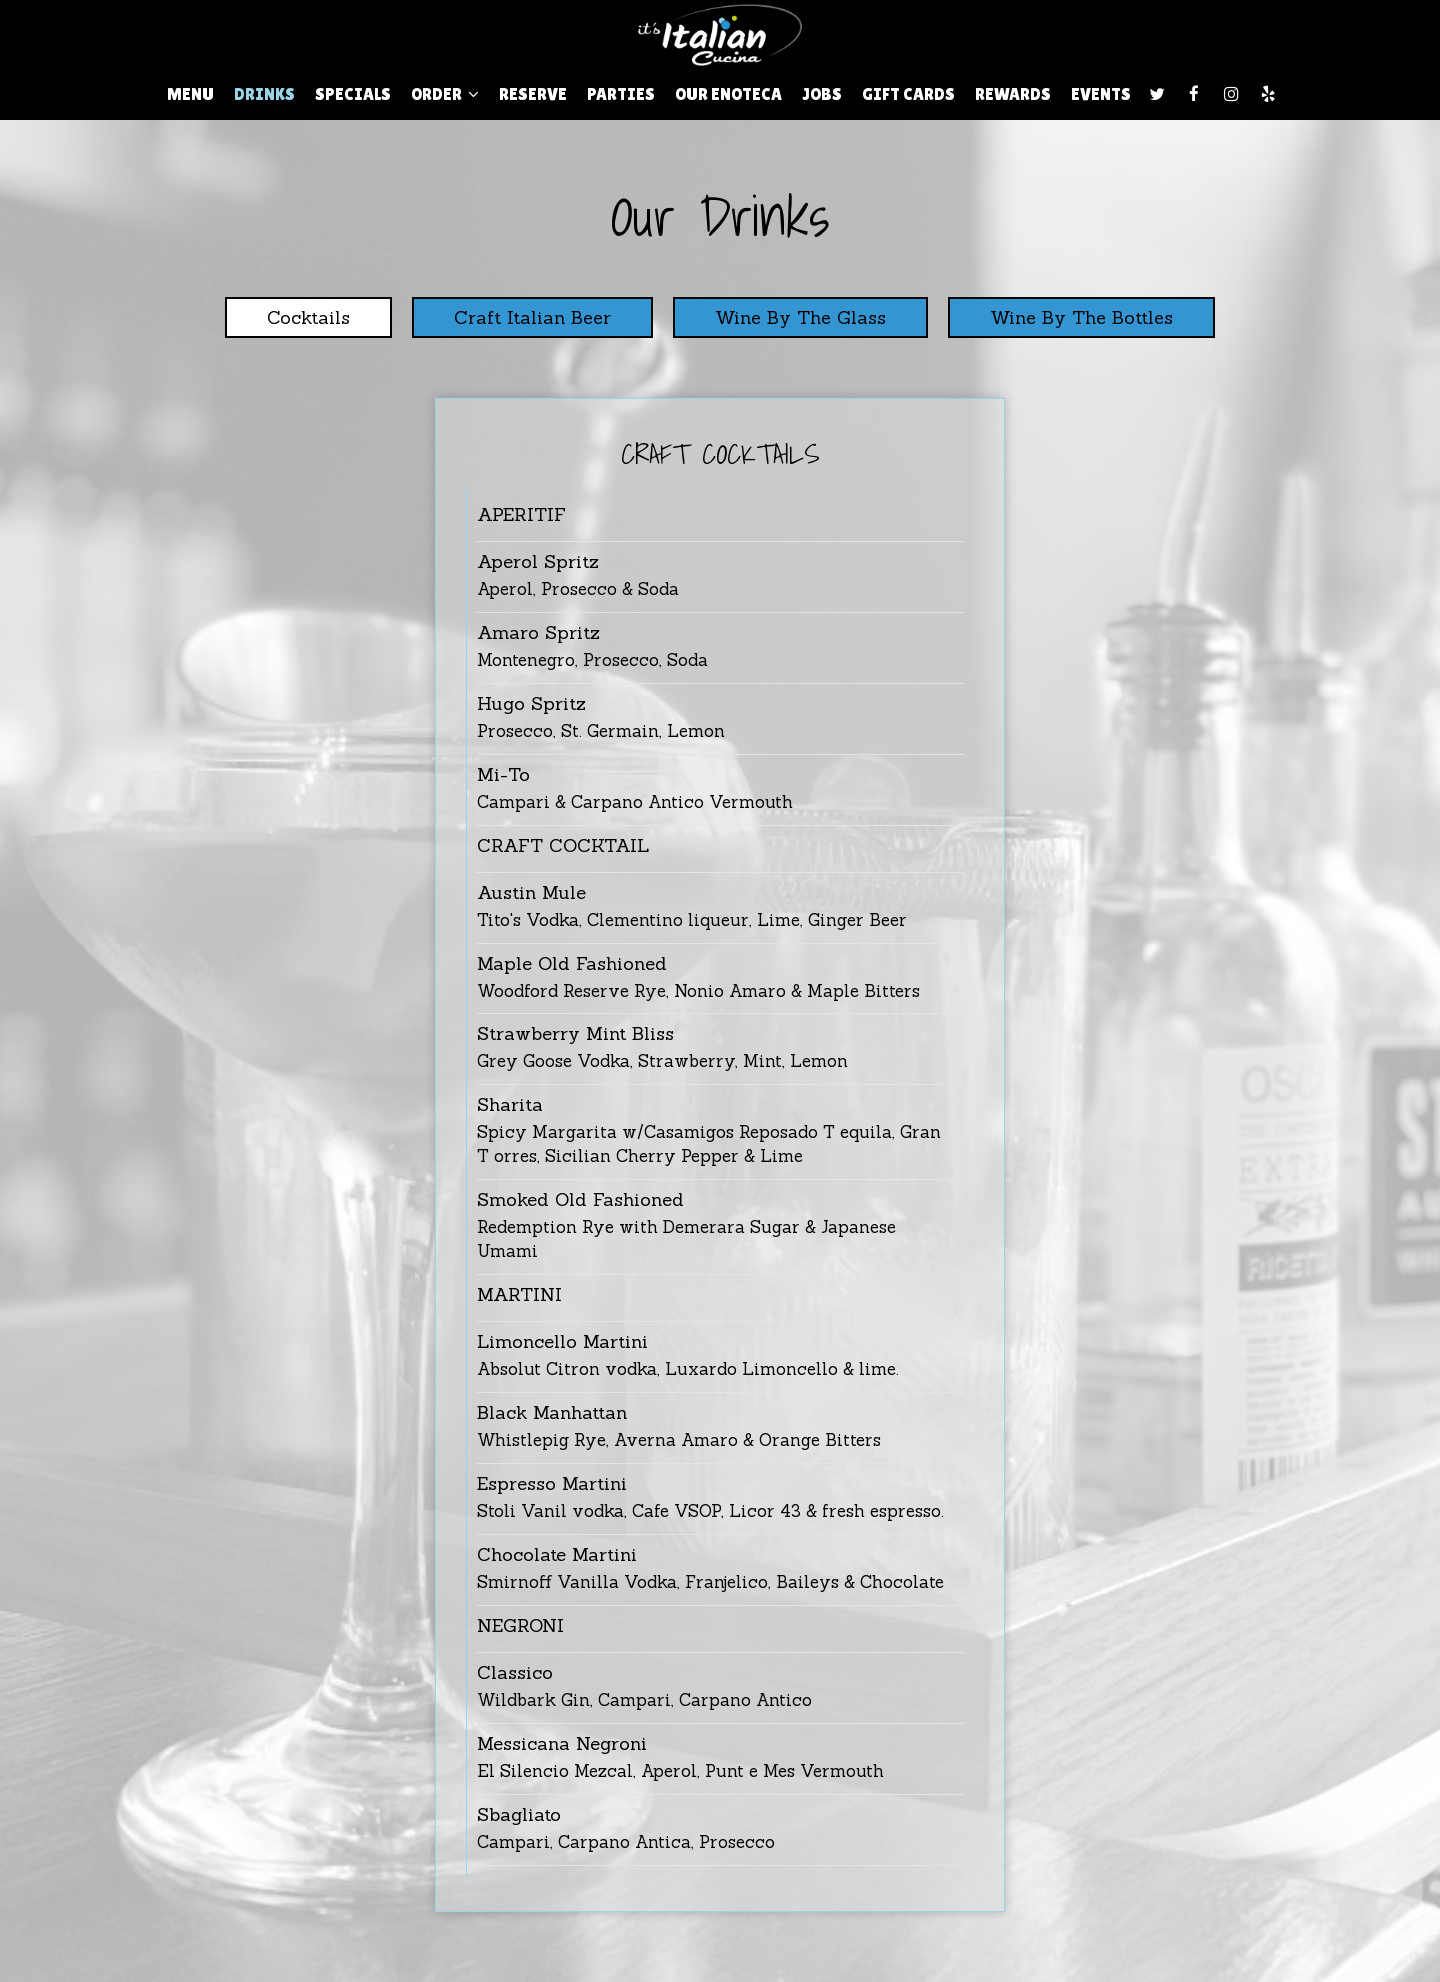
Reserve (533, 94)
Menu (190, 94)
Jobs (822, 94)
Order (445, 94)
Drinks (264, 94)
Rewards (1013, 94)
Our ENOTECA (728, 94)
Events (1101, 94)
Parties (621, 94)
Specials (353, 94)
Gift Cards (908, 94)
